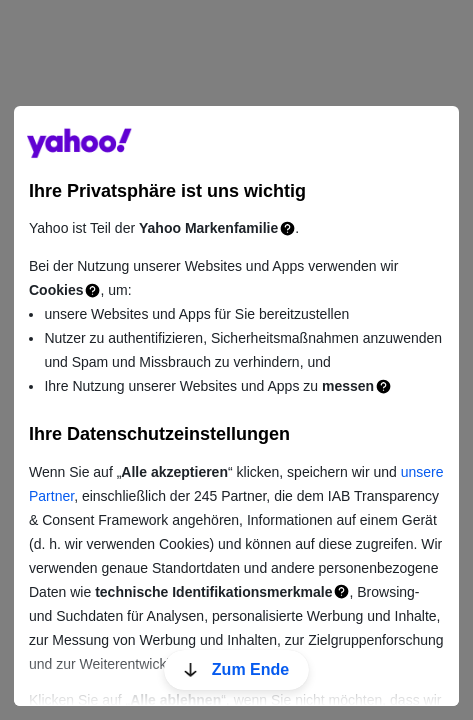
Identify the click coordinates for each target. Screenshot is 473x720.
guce (79, 143)
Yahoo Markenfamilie (208, 228)
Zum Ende (236, 669)
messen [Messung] (348, 386)
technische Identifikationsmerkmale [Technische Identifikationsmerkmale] (213, 592)
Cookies (56, 290)
